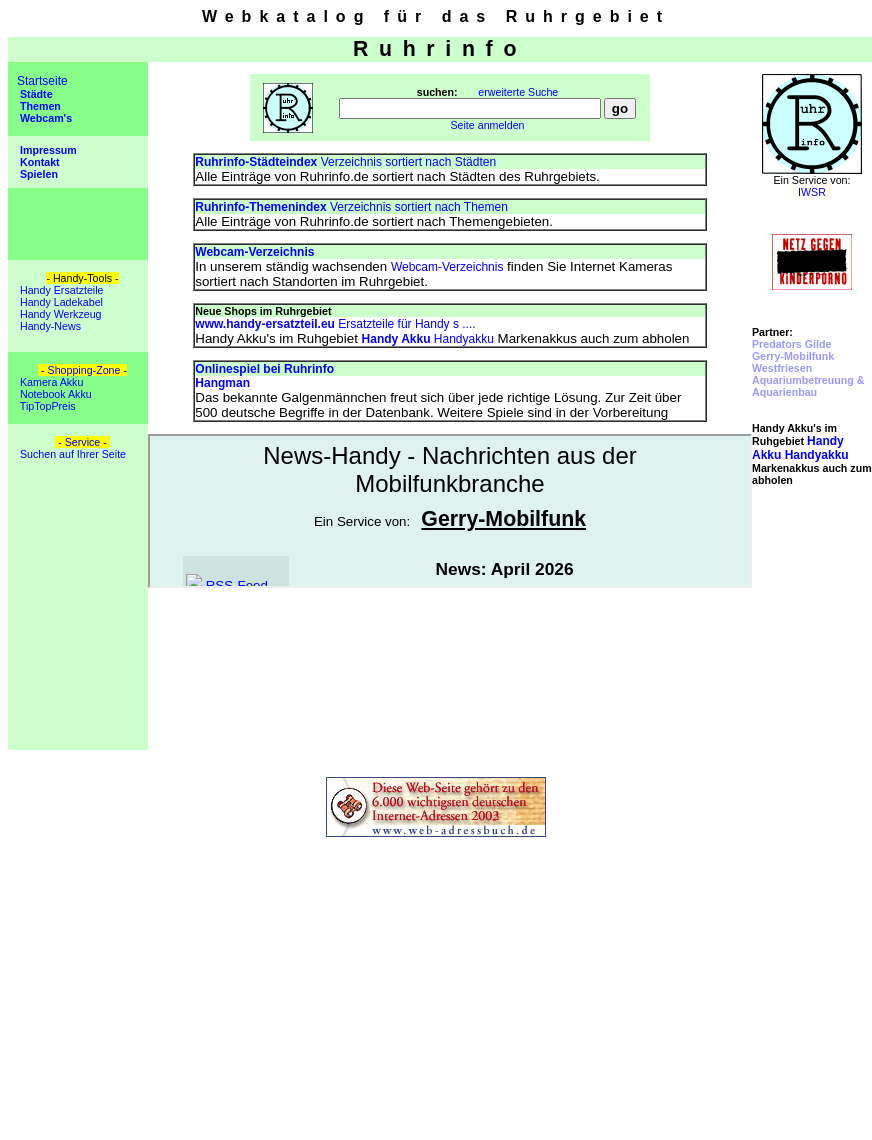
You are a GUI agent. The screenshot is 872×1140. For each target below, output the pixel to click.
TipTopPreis (46, 406)
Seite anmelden (487, 125)
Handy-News (49, 326)
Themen (39, 106)
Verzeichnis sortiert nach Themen (351, 207)
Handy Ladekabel (60, 302)
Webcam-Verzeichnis (447, 267)
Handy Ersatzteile (60, 290)
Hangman (222, 383)
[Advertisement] (812, 630)
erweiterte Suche (518, 92)
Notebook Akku (54, 394)
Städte (35, 94)
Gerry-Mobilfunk (793, 356)
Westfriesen (782, 368)
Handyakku (428, 339)
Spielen (37, 174)
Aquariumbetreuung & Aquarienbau (808, 386)
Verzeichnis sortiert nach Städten (345, 162)
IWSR (812, 192)
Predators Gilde (791, 344)
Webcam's (44, 118)
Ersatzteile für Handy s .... (335, 324)
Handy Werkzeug (59, 314)
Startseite (42, 81)
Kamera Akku (50, 382)
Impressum (47, 150)
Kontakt (38, 162)
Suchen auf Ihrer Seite (71, 454)
